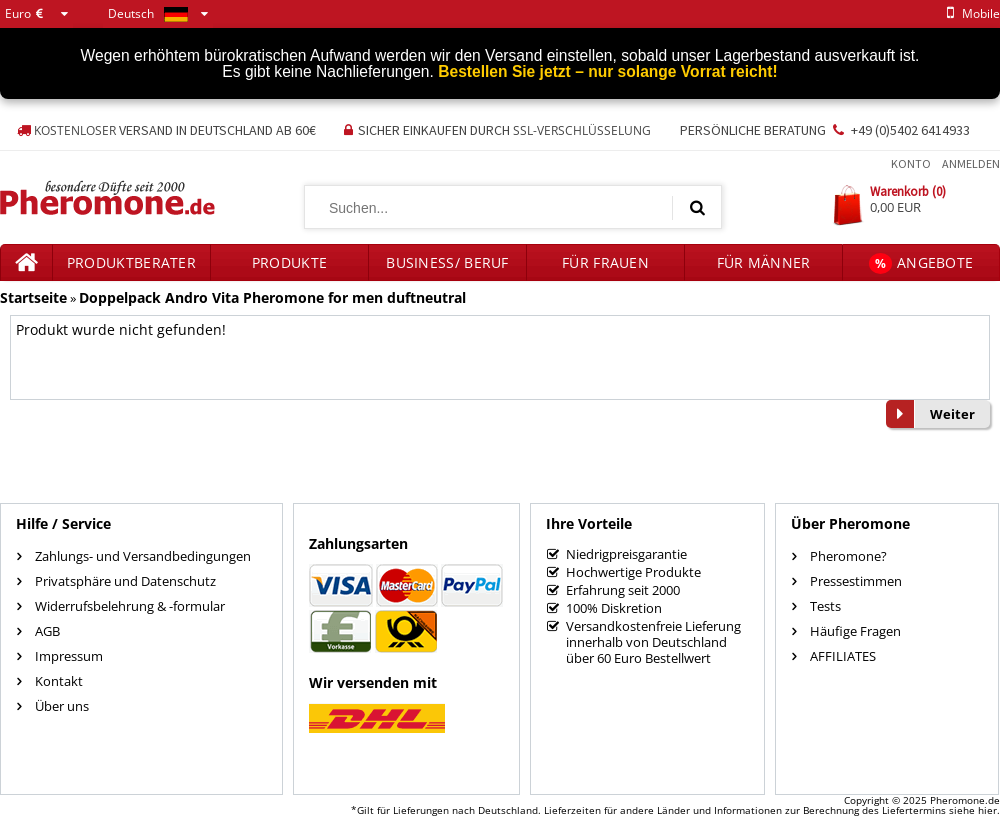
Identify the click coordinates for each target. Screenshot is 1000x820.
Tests (825, 606)
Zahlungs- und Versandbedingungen (143, 556)
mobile (970, 13)
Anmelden (971, 163)
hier (987, 810)
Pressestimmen (856, 581)
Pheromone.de (965, 800)
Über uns (62, 706)
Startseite (33, 297)
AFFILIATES (843, 656)
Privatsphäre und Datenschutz (125, 581)
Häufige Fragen (855, 631)
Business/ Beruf (447, 262)
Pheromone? (848, 556)
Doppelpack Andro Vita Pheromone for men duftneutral (272, 297)
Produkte (289, 262)
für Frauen (605, 262)
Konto (911, 163)
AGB (47, 631)
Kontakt (59, 681)
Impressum (69, 656)
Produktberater (131, 262)
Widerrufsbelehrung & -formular (130, 606)
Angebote (921, 263)
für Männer (764, 262)
